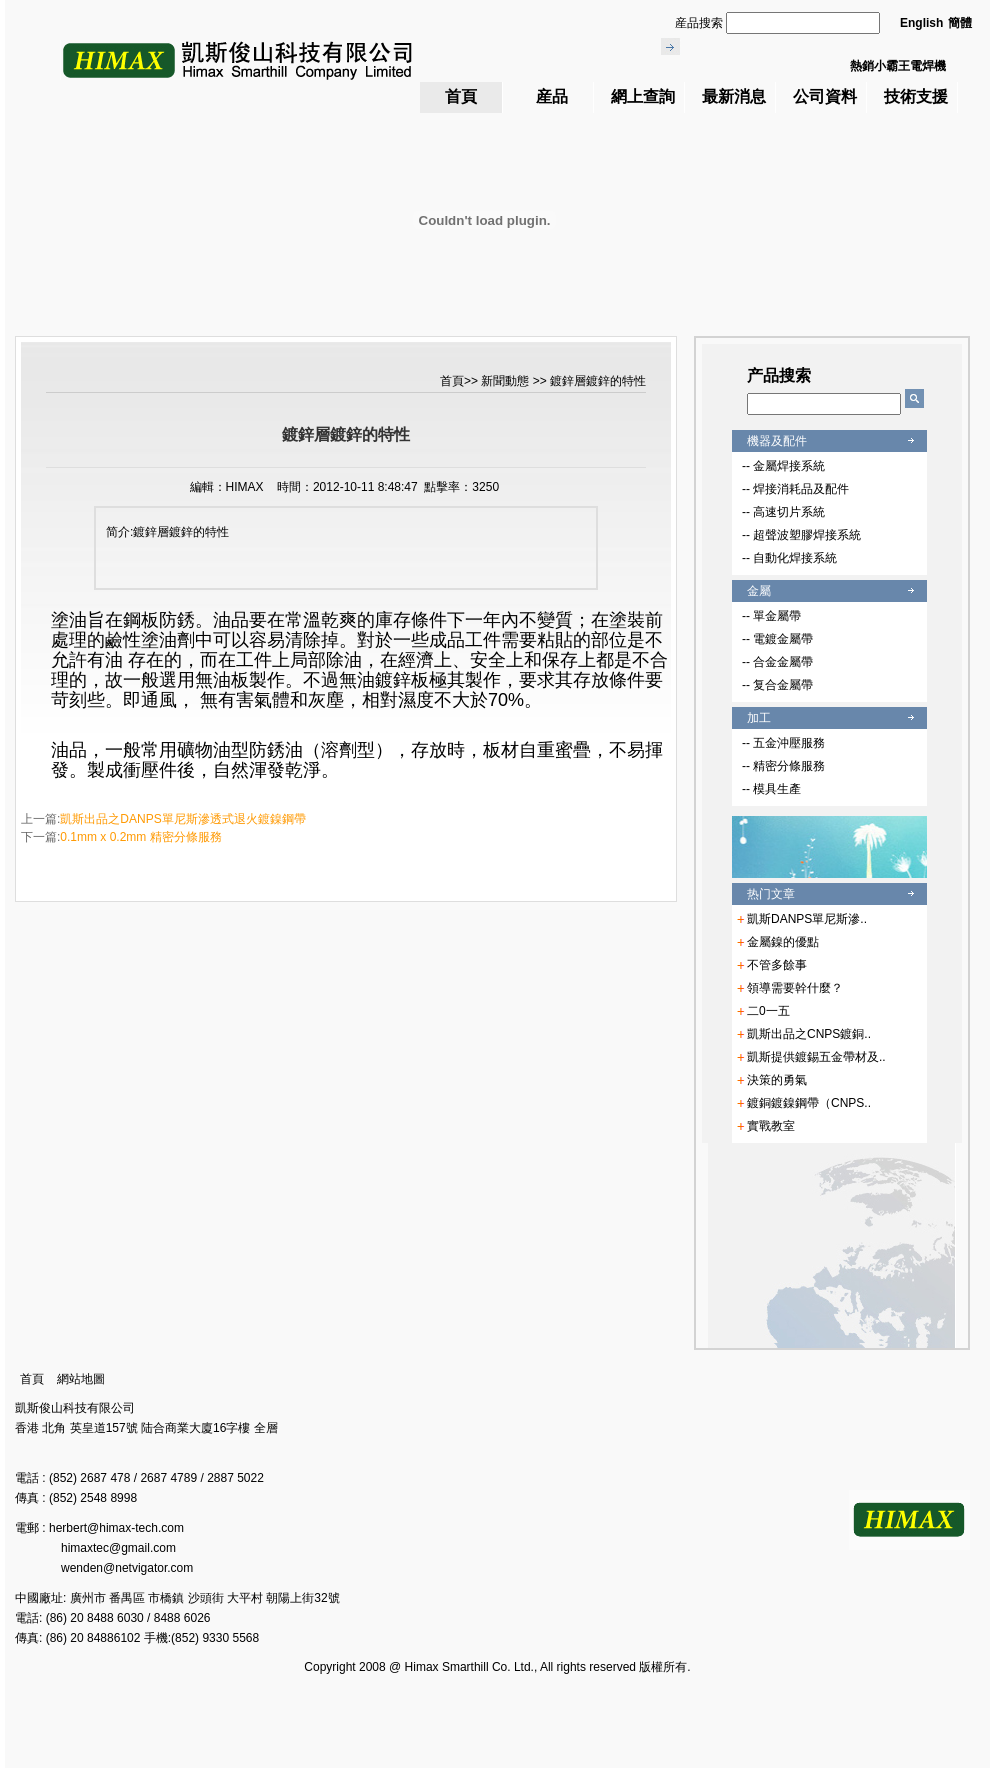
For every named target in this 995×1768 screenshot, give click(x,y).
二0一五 (768, 1011)
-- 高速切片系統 (783, 512)
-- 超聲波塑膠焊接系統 (801, 535)
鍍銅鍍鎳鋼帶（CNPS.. (809, 1103)
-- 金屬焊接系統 (783, 466)
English (921, 23)
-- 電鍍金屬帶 (777, 639)
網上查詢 (643, 96)
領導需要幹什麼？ (795, 988)
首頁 (461, 96)
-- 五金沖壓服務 (783, 743)
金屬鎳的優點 (783, 942)
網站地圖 (81, 1379)
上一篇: (163, 819)
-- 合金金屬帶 (777, 662)
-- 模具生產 (771, 789)
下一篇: (121, 837)
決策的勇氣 (777, 1080)
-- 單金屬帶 (771, 616)
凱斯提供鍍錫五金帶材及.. (816, 1057)
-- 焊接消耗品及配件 (795, 489)
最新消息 (734, 96)
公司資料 (825, 96)
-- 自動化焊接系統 (789, 558)
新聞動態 (506, 381)
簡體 (960, 23)
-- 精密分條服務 (783, 766)
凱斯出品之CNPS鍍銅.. (809, 1034)
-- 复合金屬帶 (777, 685)
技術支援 (916, 96)
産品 (552, 96)
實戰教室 (771, 1126)
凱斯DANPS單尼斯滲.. (807, 919)
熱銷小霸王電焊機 (898, 66)
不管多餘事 (777, 965)
